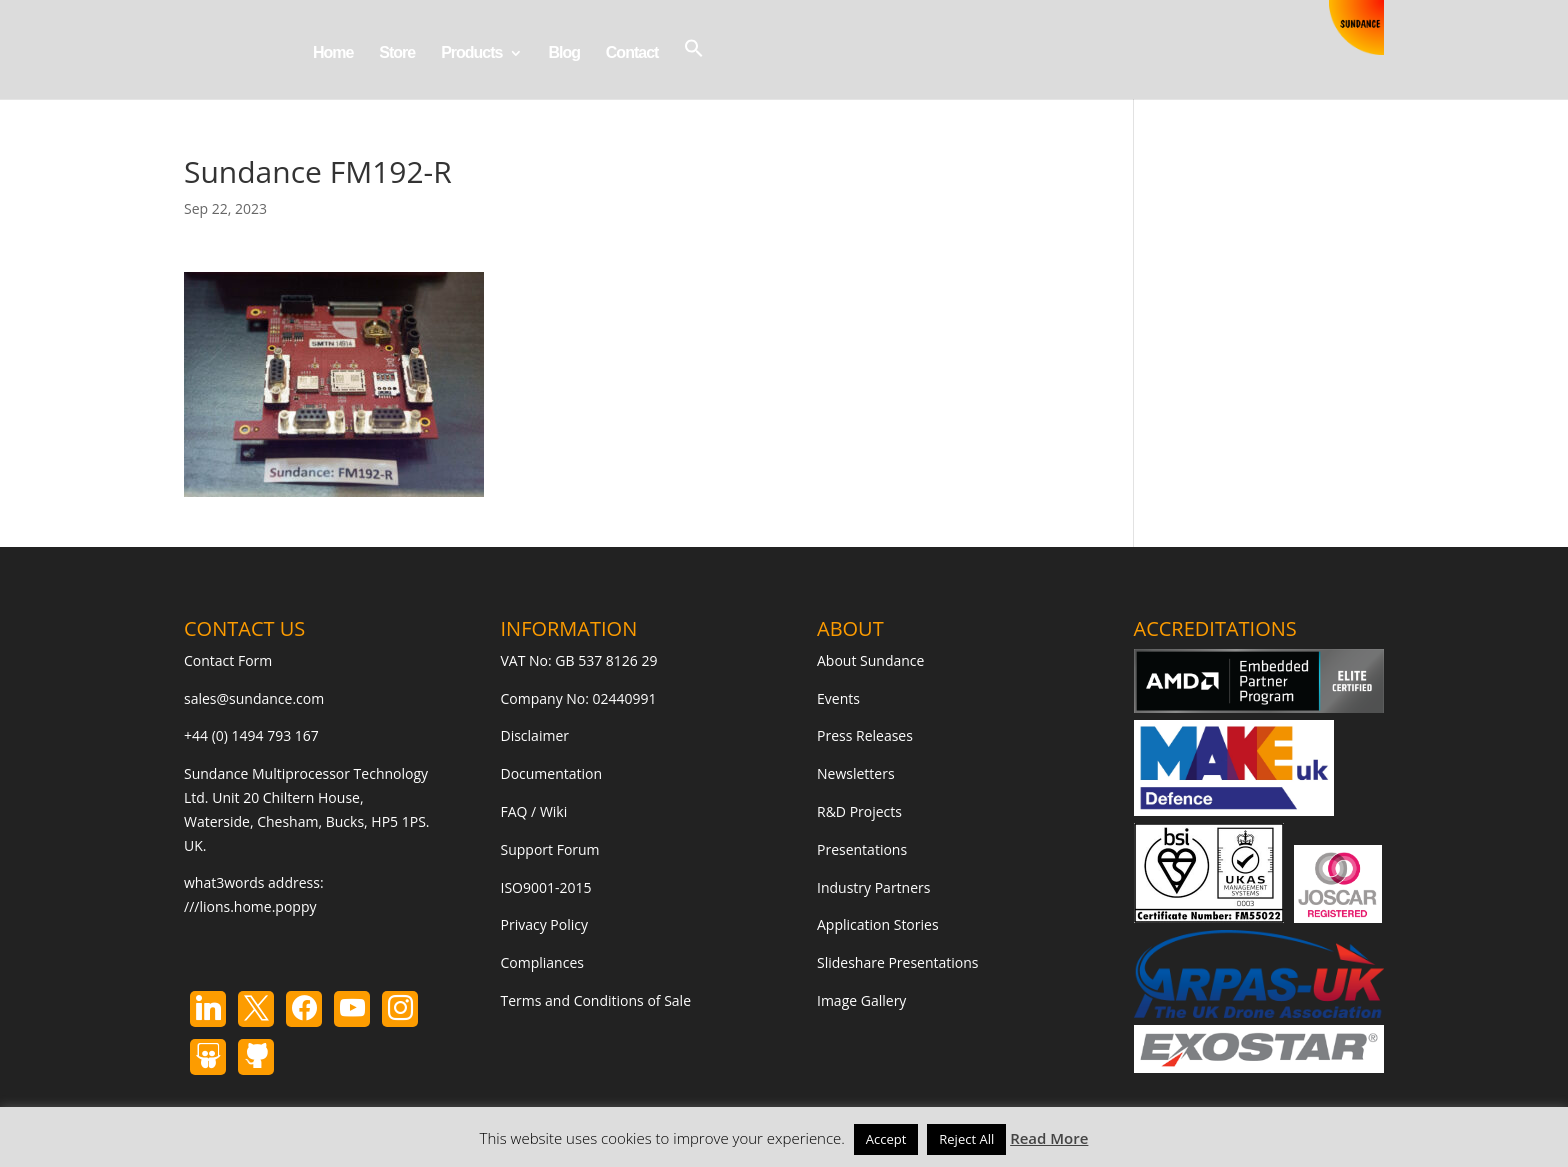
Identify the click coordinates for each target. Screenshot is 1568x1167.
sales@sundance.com (254, 698)
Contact (632, 53)
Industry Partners (873, 887)
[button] (694, 68)
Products (471, 53)
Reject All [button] (966, 1139)
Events (838, 698)
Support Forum (550, 849)
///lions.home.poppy (250, 906)
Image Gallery (861, 1000)
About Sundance (870, 660)
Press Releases (865, 735)
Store (397, 53)
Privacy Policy (544, 924)
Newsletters (856, 773)
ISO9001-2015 (546, 887)
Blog (564, 53)
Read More (1049, 1138)
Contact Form (228, 660)
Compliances (542, 962)
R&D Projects (859, 811)
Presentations (862, 849)
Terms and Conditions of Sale (596, 1000)
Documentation (552, 773)
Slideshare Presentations (898, 962)
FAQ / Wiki (534, 811)
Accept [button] (886, 1139)
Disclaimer (535, 735)
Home (333, 53)
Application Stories (878, 924)
